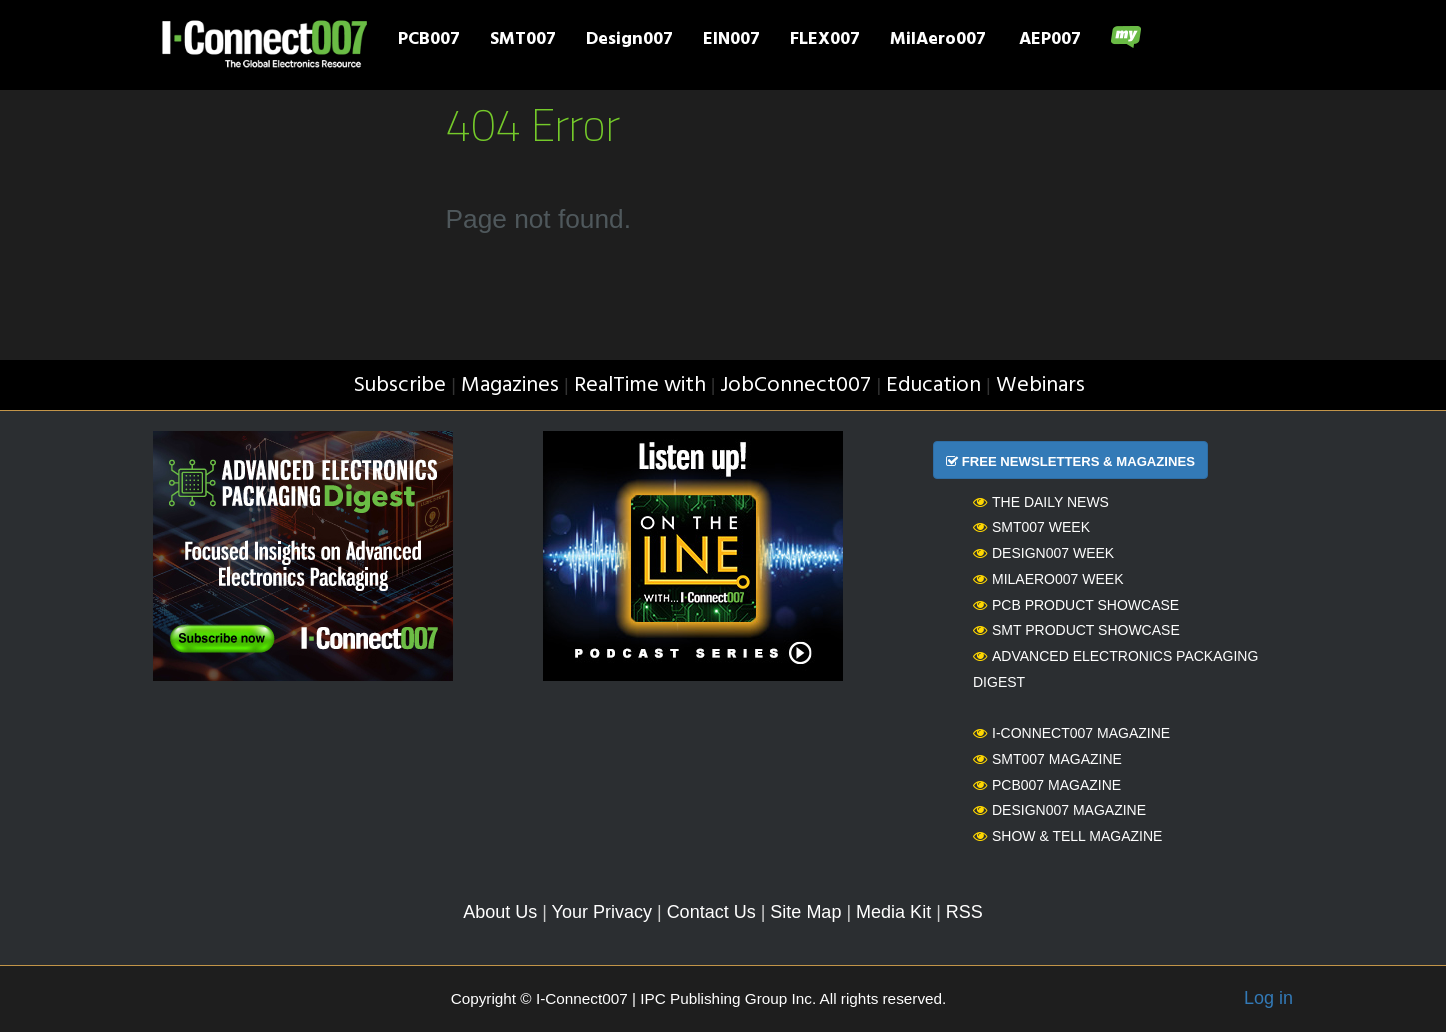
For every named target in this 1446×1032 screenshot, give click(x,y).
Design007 (629, 41)
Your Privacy (602, 912)
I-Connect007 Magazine (1071, 733)
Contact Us (711, 912)
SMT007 (523, 41)
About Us (500, 912)
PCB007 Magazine (1047, 785)
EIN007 (731, 41)
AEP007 (1050, 41)
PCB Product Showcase (1076, 605)
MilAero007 (938, 41)
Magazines (510, 385)
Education (933, 385)
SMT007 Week (1031, 527)
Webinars (1040, 385)
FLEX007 (825, 41)
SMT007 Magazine (1047, 759)
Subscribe (399, 385)
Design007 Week (1043, 553)
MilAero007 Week (1048, 579)
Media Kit (893, 912)
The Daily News (1041, 502)
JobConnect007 (795, 385)
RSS (964, 912)
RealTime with (640, 385)
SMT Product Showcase (1076, 630)
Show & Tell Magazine (1067, 836)
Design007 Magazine (1059, 810)
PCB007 (429, 41)
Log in (1268, 998)
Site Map (805, 912)
